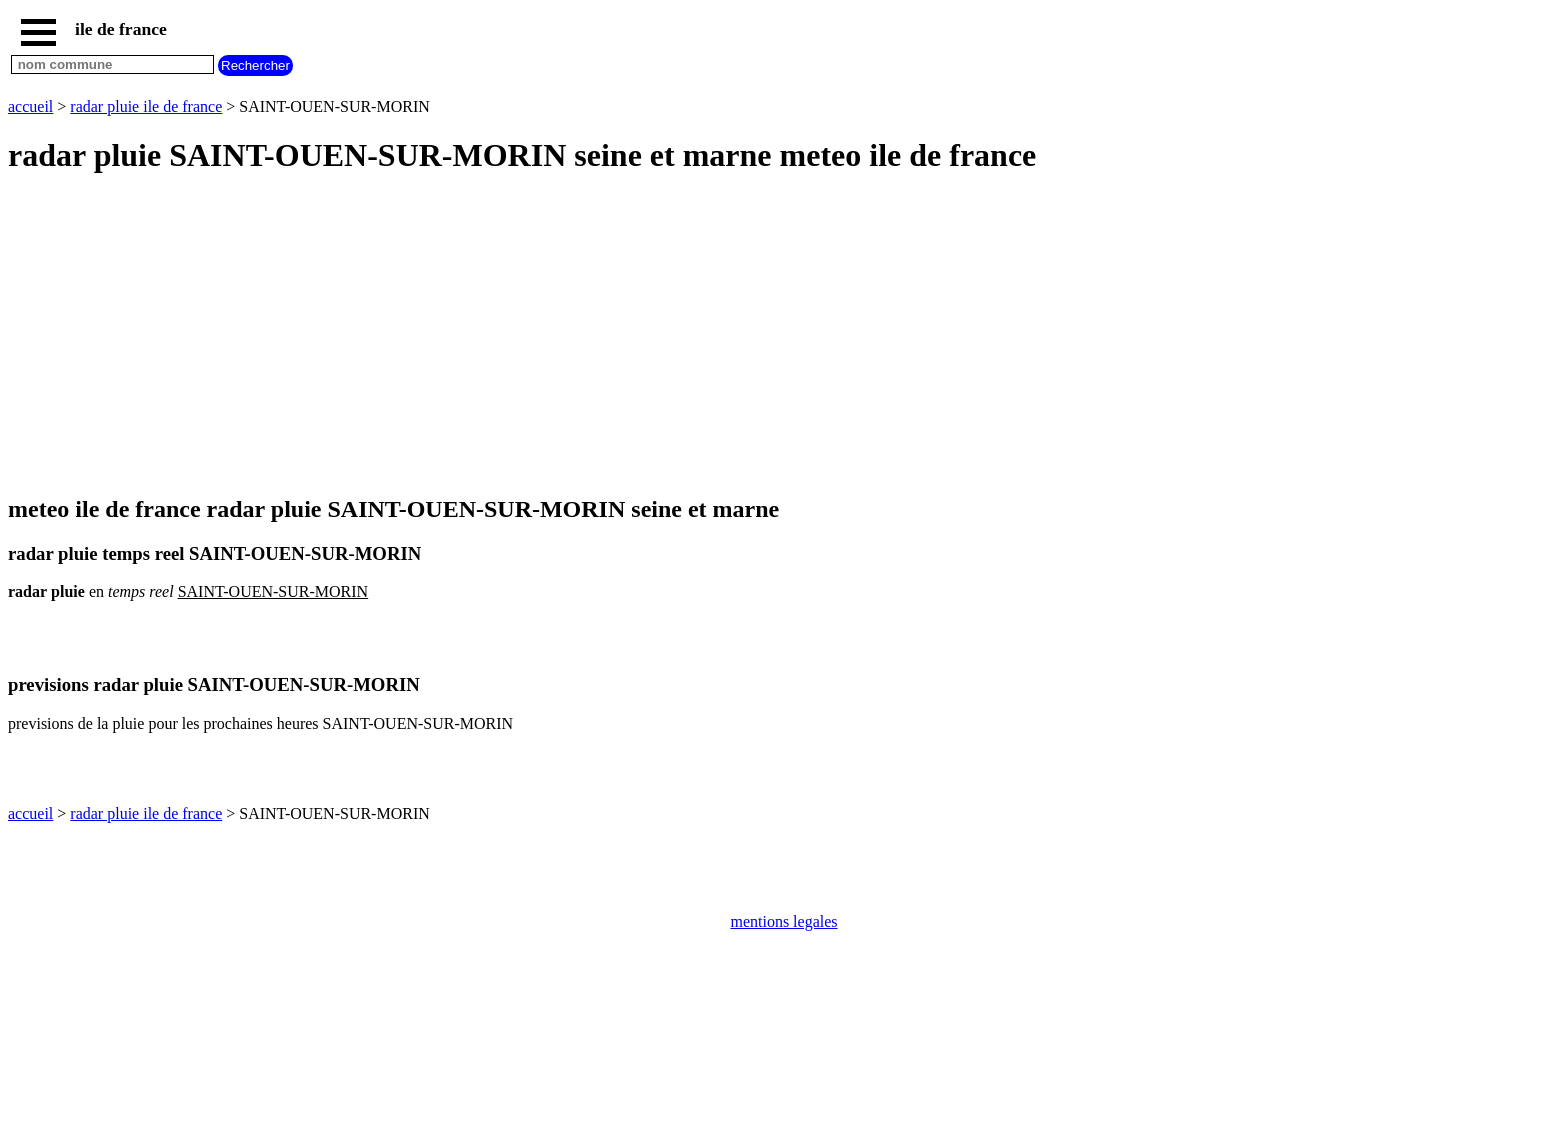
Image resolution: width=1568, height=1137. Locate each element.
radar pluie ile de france (146, 106)
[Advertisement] (608, 336)
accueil (30, 106)
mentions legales (783, 921)
